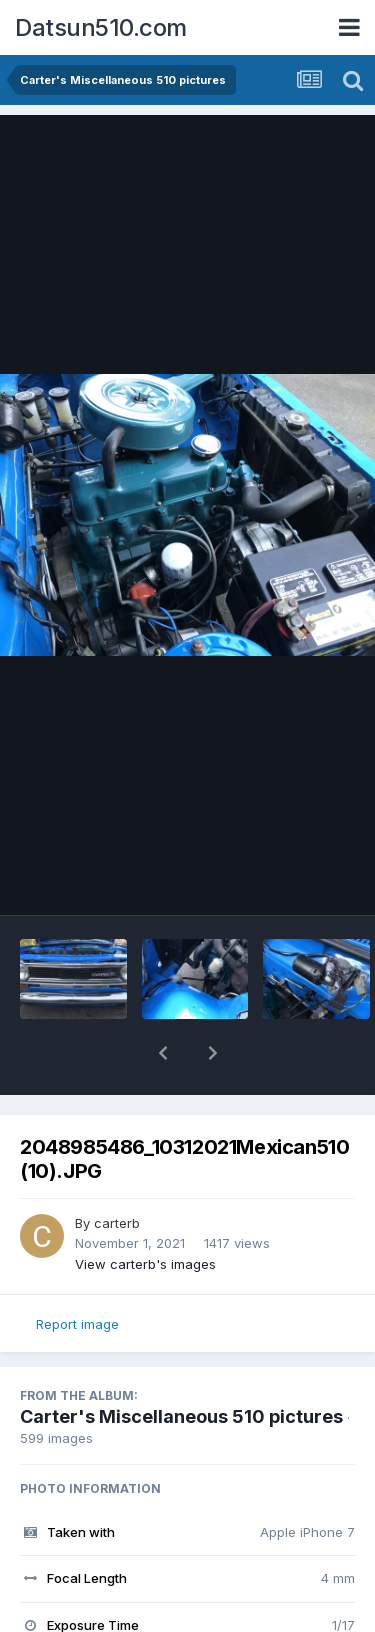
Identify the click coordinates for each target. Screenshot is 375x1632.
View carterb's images (145, 1264)
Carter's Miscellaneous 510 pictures (181, 1416)
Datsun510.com (101, 27)
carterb (117, 1223)
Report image (77, 1324)
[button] (163, 1053)
